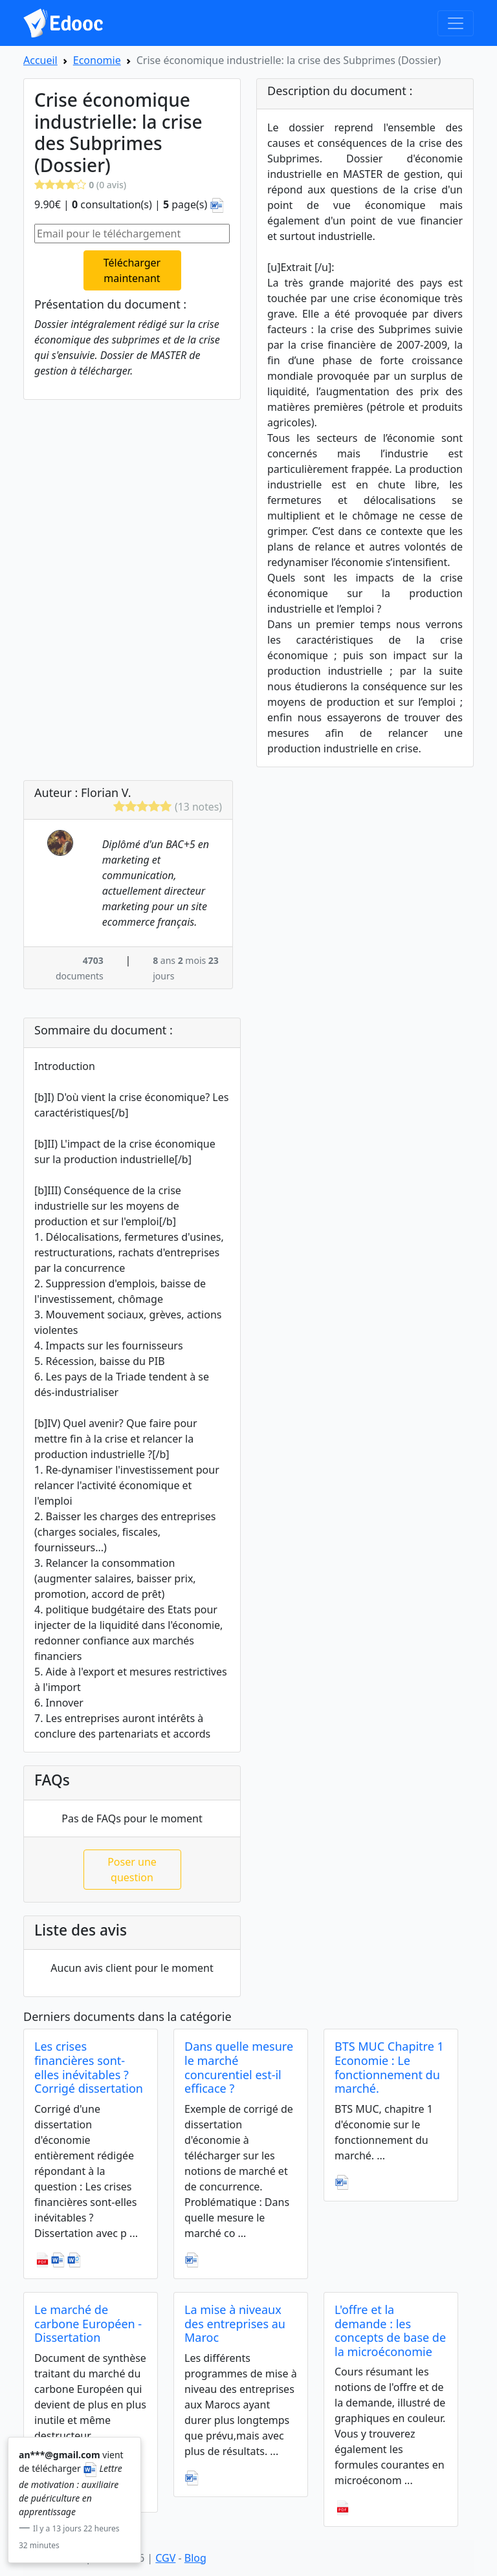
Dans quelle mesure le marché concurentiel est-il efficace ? (238, 2067)
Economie (97, 60)
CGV (165, 2558)
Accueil (40, 60)
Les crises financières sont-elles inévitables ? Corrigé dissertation (88, 2067)
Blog (195, 2558)
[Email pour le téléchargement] (132, 233)
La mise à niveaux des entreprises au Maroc (234, 2323)
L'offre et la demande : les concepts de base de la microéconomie (390, 2330)
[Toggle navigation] (455, 23)
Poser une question (132, 1869)
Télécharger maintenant (132, 270)
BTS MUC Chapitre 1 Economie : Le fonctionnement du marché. (389, 2067)
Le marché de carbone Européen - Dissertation (88, 2323)
